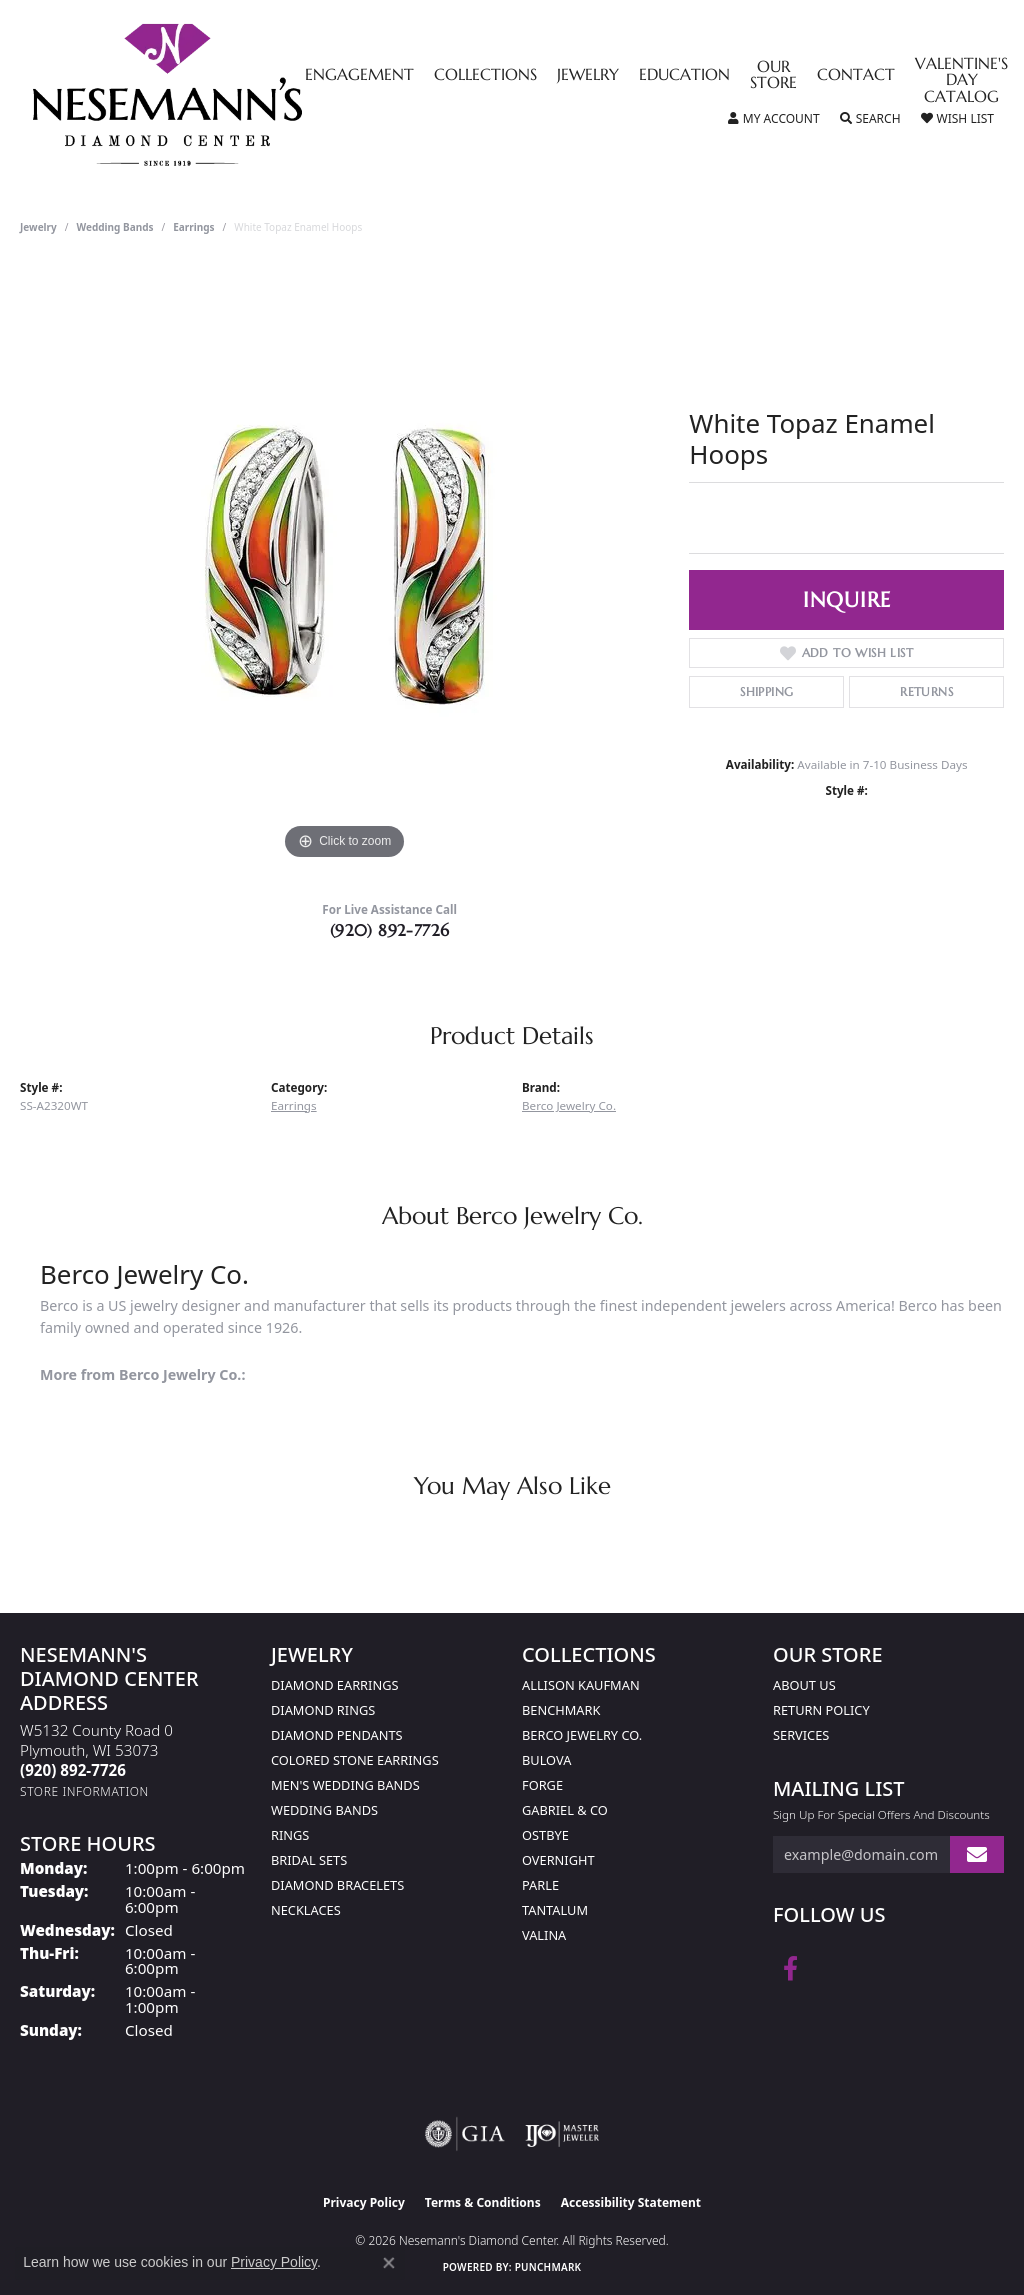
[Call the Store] (73, 1770)
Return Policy (821, 1710)
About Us (804, 1685)
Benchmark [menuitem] (561, 1710)
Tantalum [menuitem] (555, 1910)
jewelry (38, 227)
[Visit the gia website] (465, 2134)
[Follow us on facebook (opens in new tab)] (790, 1969)
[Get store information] (84, 1791)
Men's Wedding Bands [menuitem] (345, 1785)
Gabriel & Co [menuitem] (565, 1810)
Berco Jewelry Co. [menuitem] (582, 1735)
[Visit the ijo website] (562, 2134)
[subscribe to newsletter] (977, 1854)
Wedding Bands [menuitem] (324, 1810)
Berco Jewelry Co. (569, 1105)
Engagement (359, 76)
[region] (345, 565)
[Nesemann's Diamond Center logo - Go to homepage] (230, 95)
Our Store (773, 76)
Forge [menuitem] (542, 1785)
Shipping (766, 691)
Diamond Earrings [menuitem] (334, 1685)
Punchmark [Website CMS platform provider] (548, 2267)
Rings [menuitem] (290, 1835)
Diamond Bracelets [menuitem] (337, 1885)
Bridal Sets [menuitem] (309, 1860)
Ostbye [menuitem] (545, 1835)
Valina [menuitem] (544, 1935)
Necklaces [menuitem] (306, 1910)
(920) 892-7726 (390, 930)
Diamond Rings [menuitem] (323, 1710)
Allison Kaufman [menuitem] (581, 1685)
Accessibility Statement (631, 2202)
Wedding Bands (115, 227)
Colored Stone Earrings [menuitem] (355, 1760)
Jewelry (588, 76)
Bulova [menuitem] (546, 1760)
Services (801, 1735)
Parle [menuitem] (540, 1885)
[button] (774, 119)
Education (684, 76)
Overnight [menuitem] (558, 1860)
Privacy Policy (364, 2202)
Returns (926, 691)
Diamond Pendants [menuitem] (337, 1735)
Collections (485, 76)
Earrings (193, 227)
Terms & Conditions (483, 2202)
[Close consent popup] (389, 2263)
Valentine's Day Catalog (961, 81)
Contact (856, 76)
